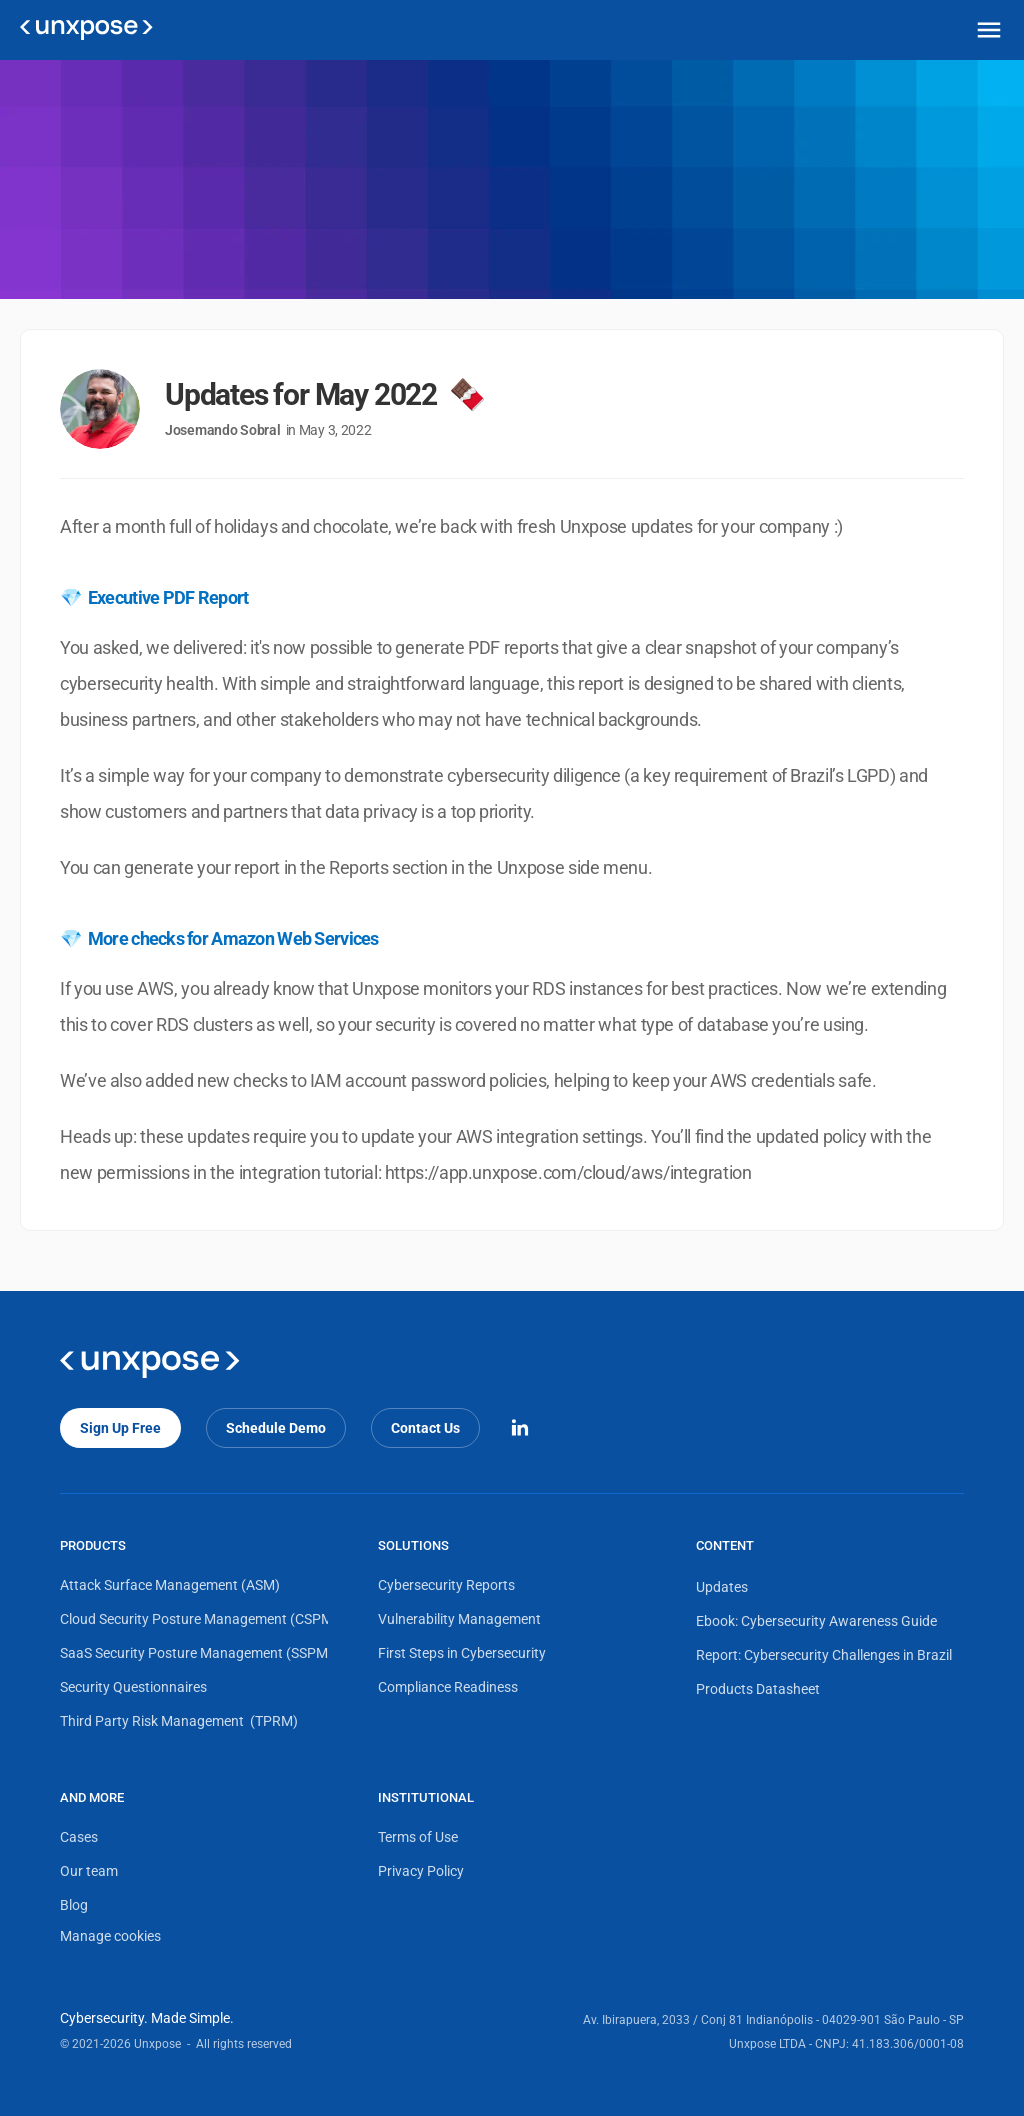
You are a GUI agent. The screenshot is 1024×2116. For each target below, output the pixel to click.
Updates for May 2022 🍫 (324, 394)
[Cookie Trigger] (110, 1937)
